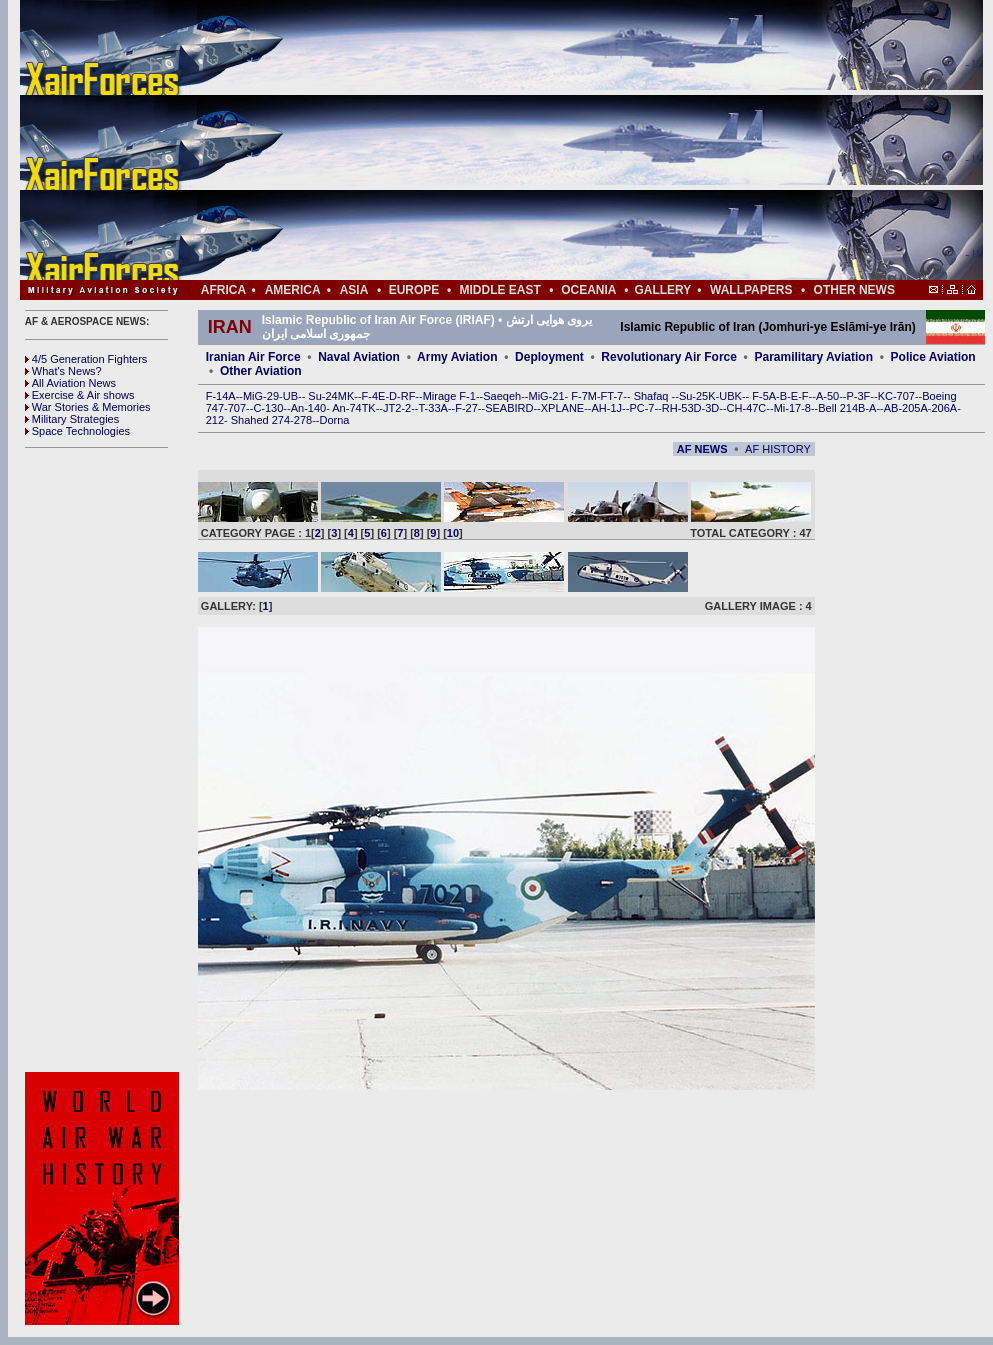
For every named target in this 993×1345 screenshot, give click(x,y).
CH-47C (747, 408)
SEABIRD (509, 408)
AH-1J (607, 408)
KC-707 (896, 396)
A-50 (827, 396)
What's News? (63, 371)
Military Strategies (72, 419)
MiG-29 (261, 396)
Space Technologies (77, 431)
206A (944, 408)
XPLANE (562, 408)
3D (712, 408)
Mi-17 (788, 408)
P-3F (858, 396)
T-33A (432, 408)
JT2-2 (397, 408)
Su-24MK (331, 396)
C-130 (268, 408)
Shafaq (653, 396)
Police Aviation (933, 357)
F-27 (466, 408)
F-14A (221, 396)
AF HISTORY (778, 449)
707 (237, 408)
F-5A (764, 396)
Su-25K (697, 396)
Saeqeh (502, 396)
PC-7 (641, 408)
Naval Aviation (359, 357)
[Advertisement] (561, 140)
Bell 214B (841, 408)
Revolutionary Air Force (669, 357)
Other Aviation (261, 371)
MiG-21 (546, 396)
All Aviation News (70, 383)
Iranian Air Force (253, 357)
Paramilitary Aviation (814, 357)
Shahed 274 (260, 420)
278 (303, 420)
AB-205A (906, 408)
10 (453, 533)
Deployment (549, 357)
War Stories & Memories (88, 407)
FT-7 (612, 396)
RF (408, 396)
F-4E (374, 396)
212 (215, 420)
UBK (730, 396)
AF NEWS (702, 449)
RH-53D (682, 408)
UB (290, 396)
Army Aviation (457, 357)
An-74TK (353, 408)
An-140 (308, 408)
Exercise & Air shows (80, 395)
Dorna (334, 420)
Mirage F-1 (449, 396)
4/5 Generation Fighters (88, 359)
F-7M (584, 396)
